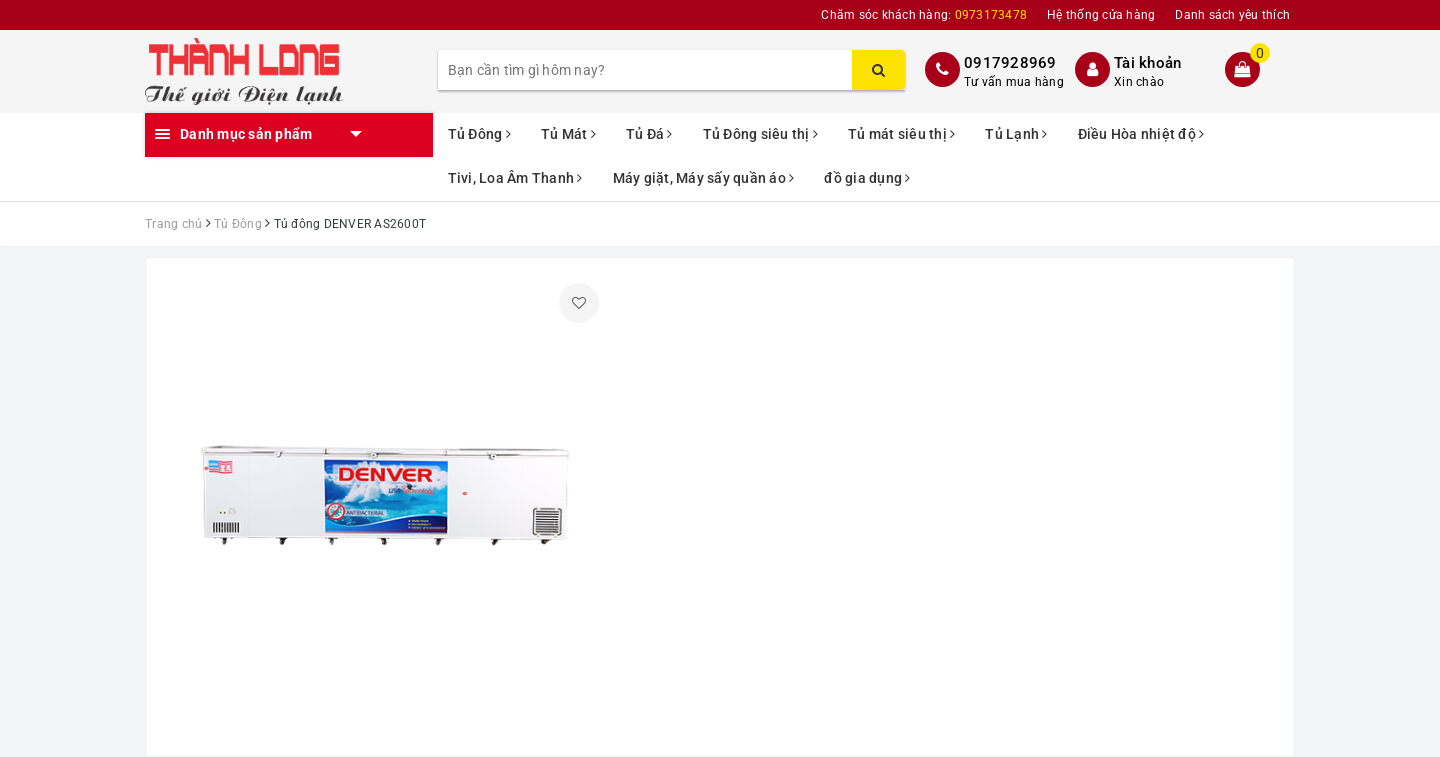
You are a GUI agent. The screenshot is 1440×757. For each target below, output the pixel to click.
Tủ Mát (568, 134)
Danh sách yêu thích (1232, 15)
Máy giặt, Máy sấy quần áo (704, 178)
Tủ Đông (479, 134)
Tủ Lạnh (1016, 134)
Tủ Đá (649, 134)
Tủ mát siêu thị (901, 134)
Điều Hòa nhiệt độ (1141, 134)
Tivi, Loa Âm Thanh (515, 178)
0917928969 (1010, 63)
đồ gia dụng (867, 178)
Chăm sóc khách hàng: (924, 15)
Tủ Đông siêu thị (761, 134)
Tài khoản (1147, 63)
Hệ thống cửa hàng (1101, 15)
